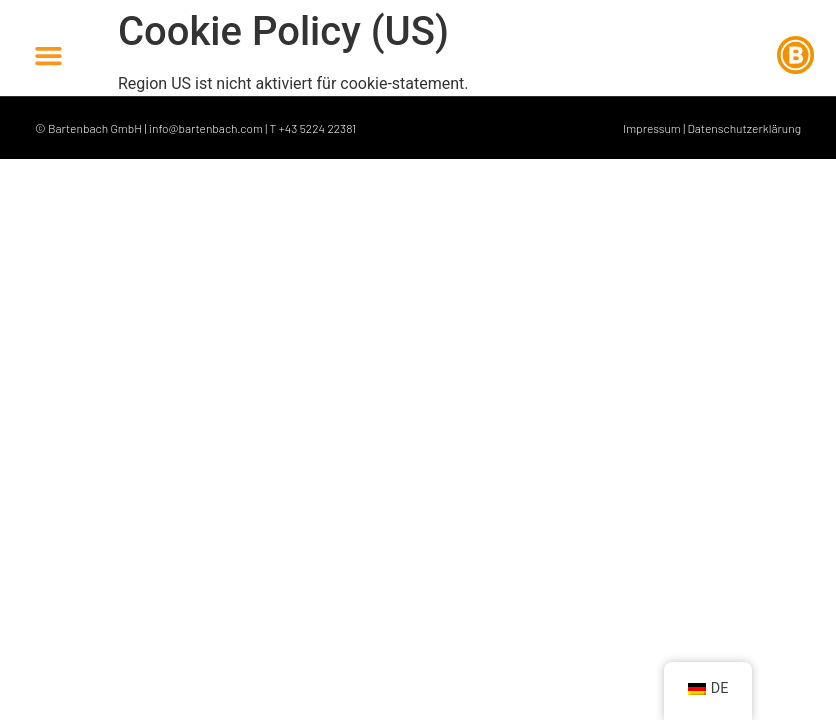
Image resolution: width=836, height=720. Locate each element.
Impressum (652, 128)
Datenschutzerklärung (744, 128)
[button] (49, 55)
